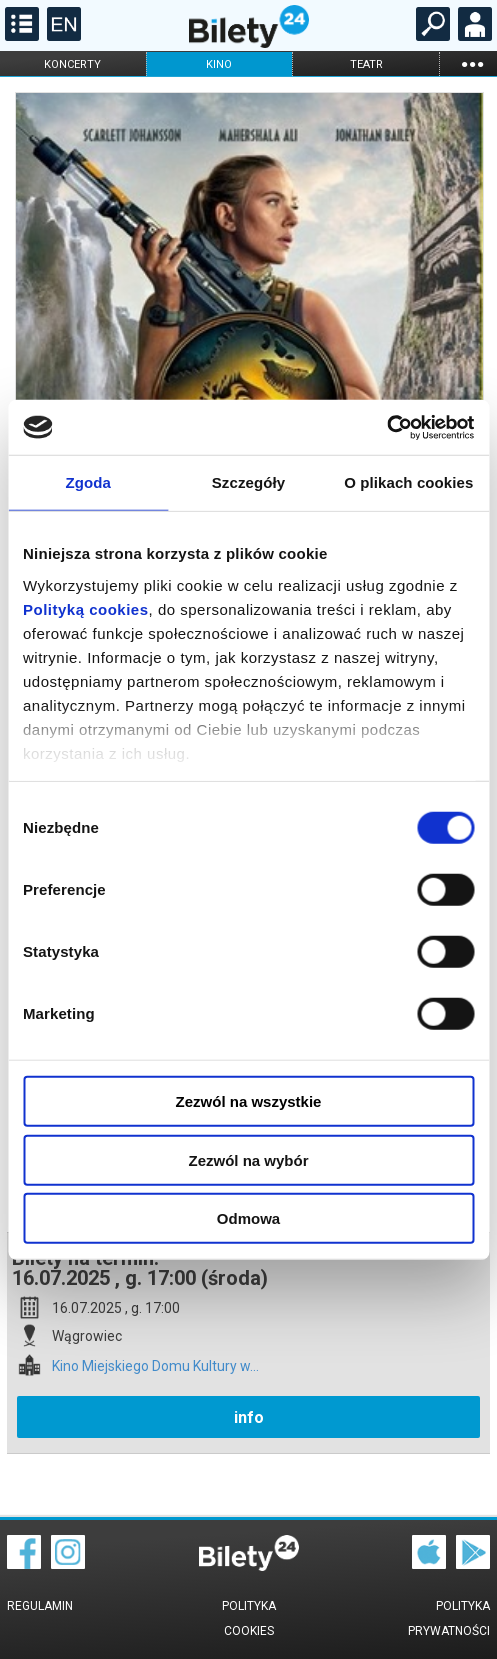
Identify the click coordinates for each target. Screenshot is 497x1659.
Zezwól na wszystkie (249, 1101)
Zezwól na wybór (248, 1159)
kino (219, 64)
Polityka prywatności (449, 1618)
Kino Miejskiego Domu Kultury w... (155, 1366)
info (249, 1417)
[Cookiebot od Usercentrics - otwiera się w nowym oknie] (386, 427)
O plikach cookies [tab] (408, 482)
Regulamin (40, 1606)
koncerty (72, 64)
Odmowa (248, 1218)
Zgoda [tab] (88, 482)
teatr (366, 64)
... (472, 63)
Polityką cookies (86, 608)
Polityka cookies (249, 1618)
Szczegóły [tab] (248, 482)
